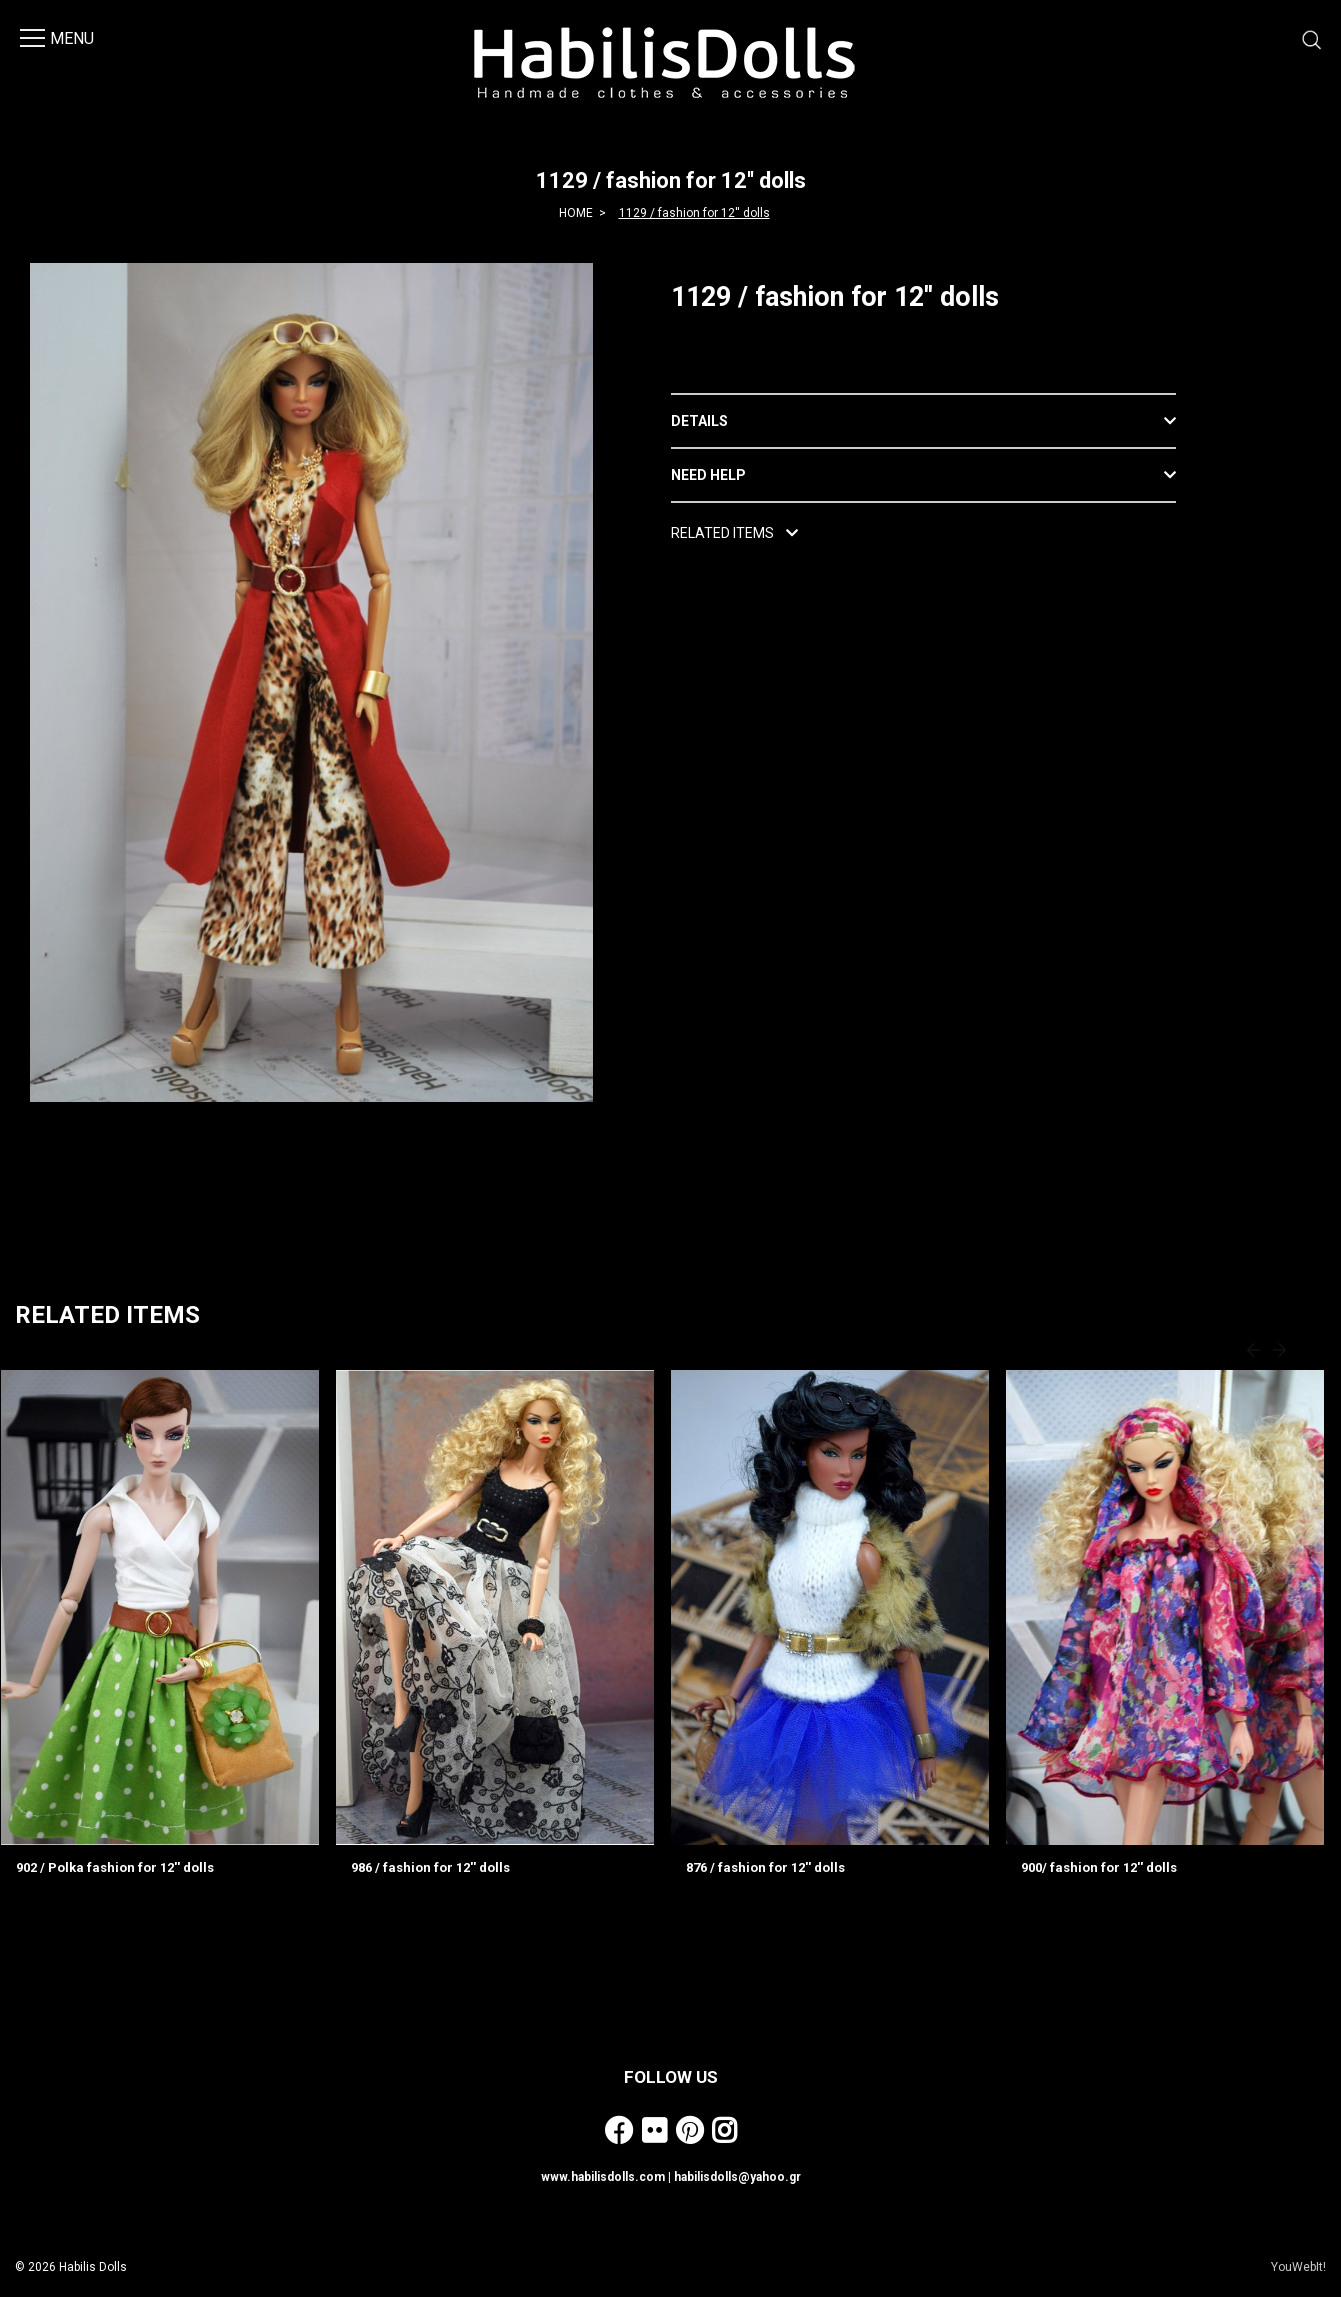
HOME (576, 213)
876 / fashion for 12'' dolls (765, 1867)
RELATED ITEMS (734, 533)
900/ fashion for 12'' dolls (1099, 1867)
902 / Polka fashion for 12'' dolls (115, 1867)
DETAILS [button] (699, 421)
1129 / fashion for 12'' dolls (694, 213)
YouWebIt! (1298, 2267)
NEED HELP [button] (708, 475)
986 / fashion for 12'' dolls (430, 1867)
